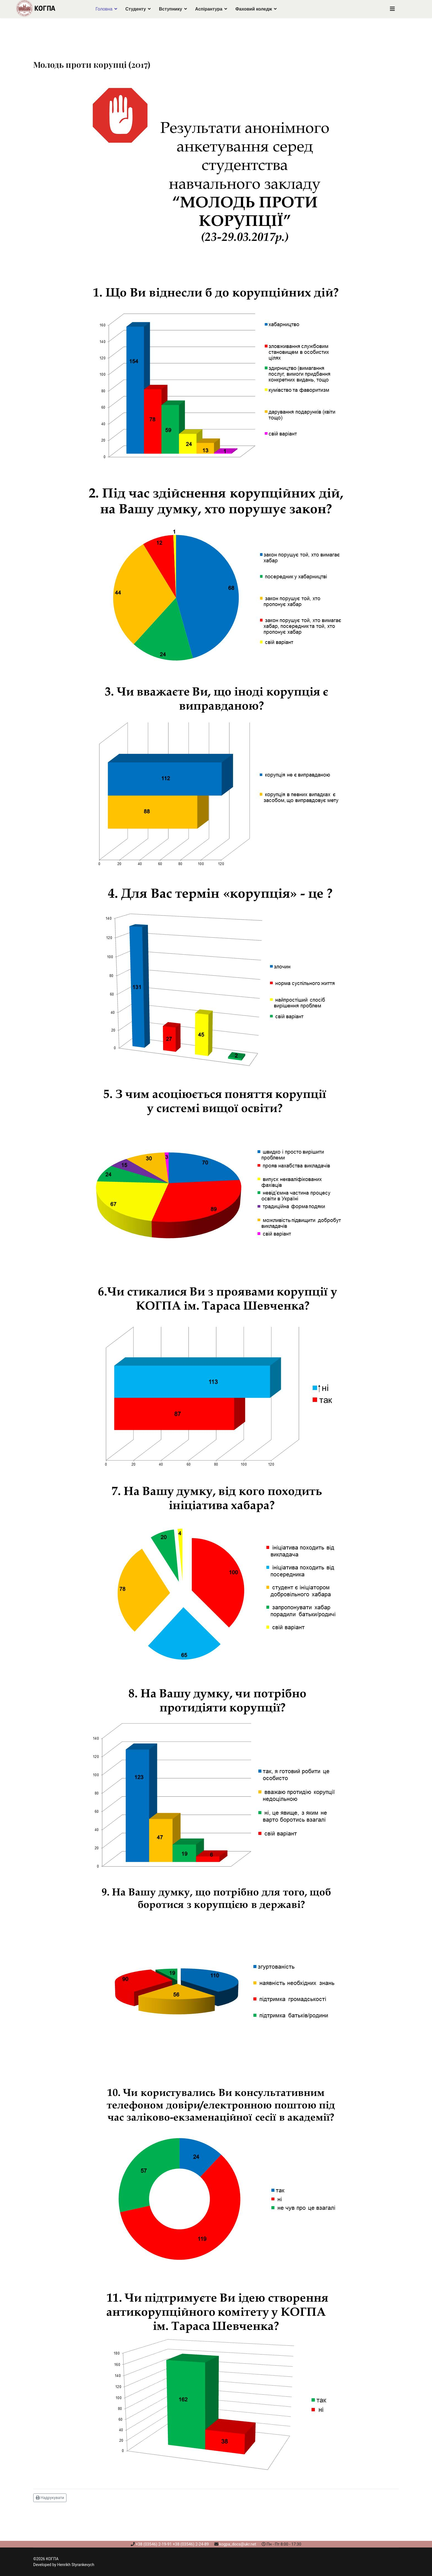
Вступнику (170, 9)
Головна (104, 9)
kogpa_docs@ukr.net (237, 2544)
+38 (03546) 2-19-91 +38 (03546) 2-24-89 (172, 2544)
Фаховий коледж (253, 9)
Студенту (135, 9)
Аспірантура (208, 9)
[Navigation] (392, 9)
